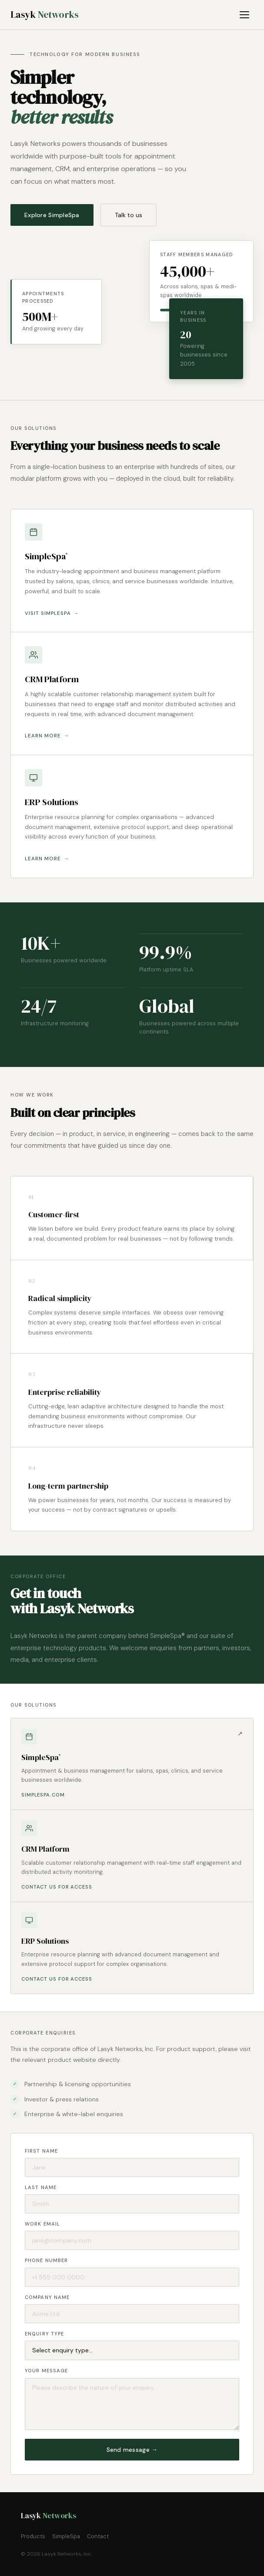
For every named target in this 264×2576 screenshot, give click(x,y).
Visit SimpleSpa (48, 613)
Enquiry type (44, 2334)
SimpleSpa (66, 2536)
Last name (41, 2187)
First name (41, 2151)
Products (33, 2536)
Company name (47, 2297)
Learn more (43, 736)
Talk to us (128, 215)
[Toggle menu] (246, 15)
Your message (46, 2371)
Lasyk (44, 14)
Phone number (46, 2260)
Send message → (132, 2450)
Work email (42, 2224)
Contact (98, 2536)
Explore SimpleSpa (52, 215)
